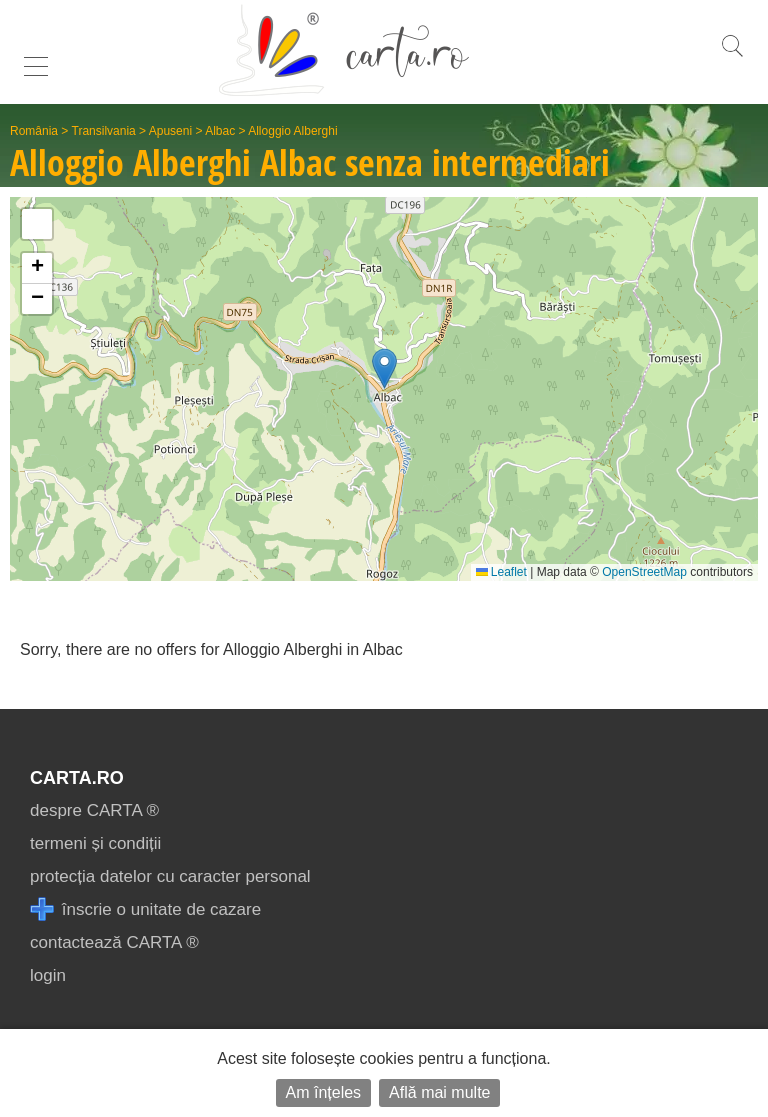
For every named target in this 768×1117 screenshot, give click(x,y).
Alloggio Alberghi (292, 131)
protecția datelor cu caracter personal (170, 876)
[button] (384, 368)
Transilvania (104, 131)
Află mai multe (439, 1092)
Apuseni (170, 131)
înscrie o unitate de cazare (145, 909)
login (48, 975)
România (34, 131)
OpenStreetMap (644, 572)
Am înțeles (324, 1092)
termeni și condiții (95, 843)
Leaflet (501, 572)
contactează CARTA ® (114, 942)
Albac (220, 131)
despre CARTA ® (94, 810)
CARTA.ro (77, 778)
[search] (732, 56)
